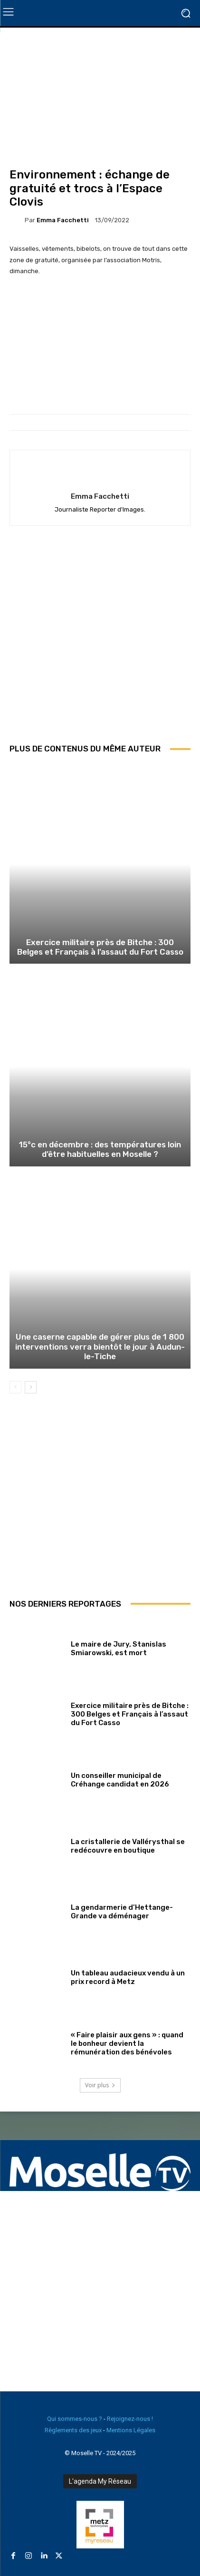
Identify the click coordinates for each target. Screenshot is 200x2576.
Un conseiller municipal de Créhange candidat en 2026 (120, 1779)
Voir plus (100, 2085)
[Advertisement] (100, 641)
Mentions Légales (130, 2430)
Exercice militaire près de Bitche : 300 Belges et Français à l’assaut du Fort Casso (100, 947)
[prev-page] (15, 1387)
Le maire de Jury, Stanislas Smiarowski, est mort (118, 1648)
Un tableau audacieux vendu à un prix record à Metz (128, 1977)
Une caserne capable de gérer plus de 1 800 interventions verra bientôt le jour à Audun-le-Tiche (100, 1346)
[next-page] (31, 1387)
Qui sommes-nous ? (74, 2418)
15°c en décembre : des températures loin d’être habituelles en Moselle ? (100, 1149)
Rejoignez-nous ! (130, 2418)
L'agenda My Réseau (100, 2481)
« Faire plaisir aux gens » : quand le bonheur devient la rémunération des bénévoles (127, 2043)
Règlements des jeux (73, 2430)
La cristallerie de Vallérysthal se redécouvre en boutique (128, 1846)
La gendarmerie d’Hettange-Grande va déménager (122, 1911)
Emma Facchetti (63, 220)
